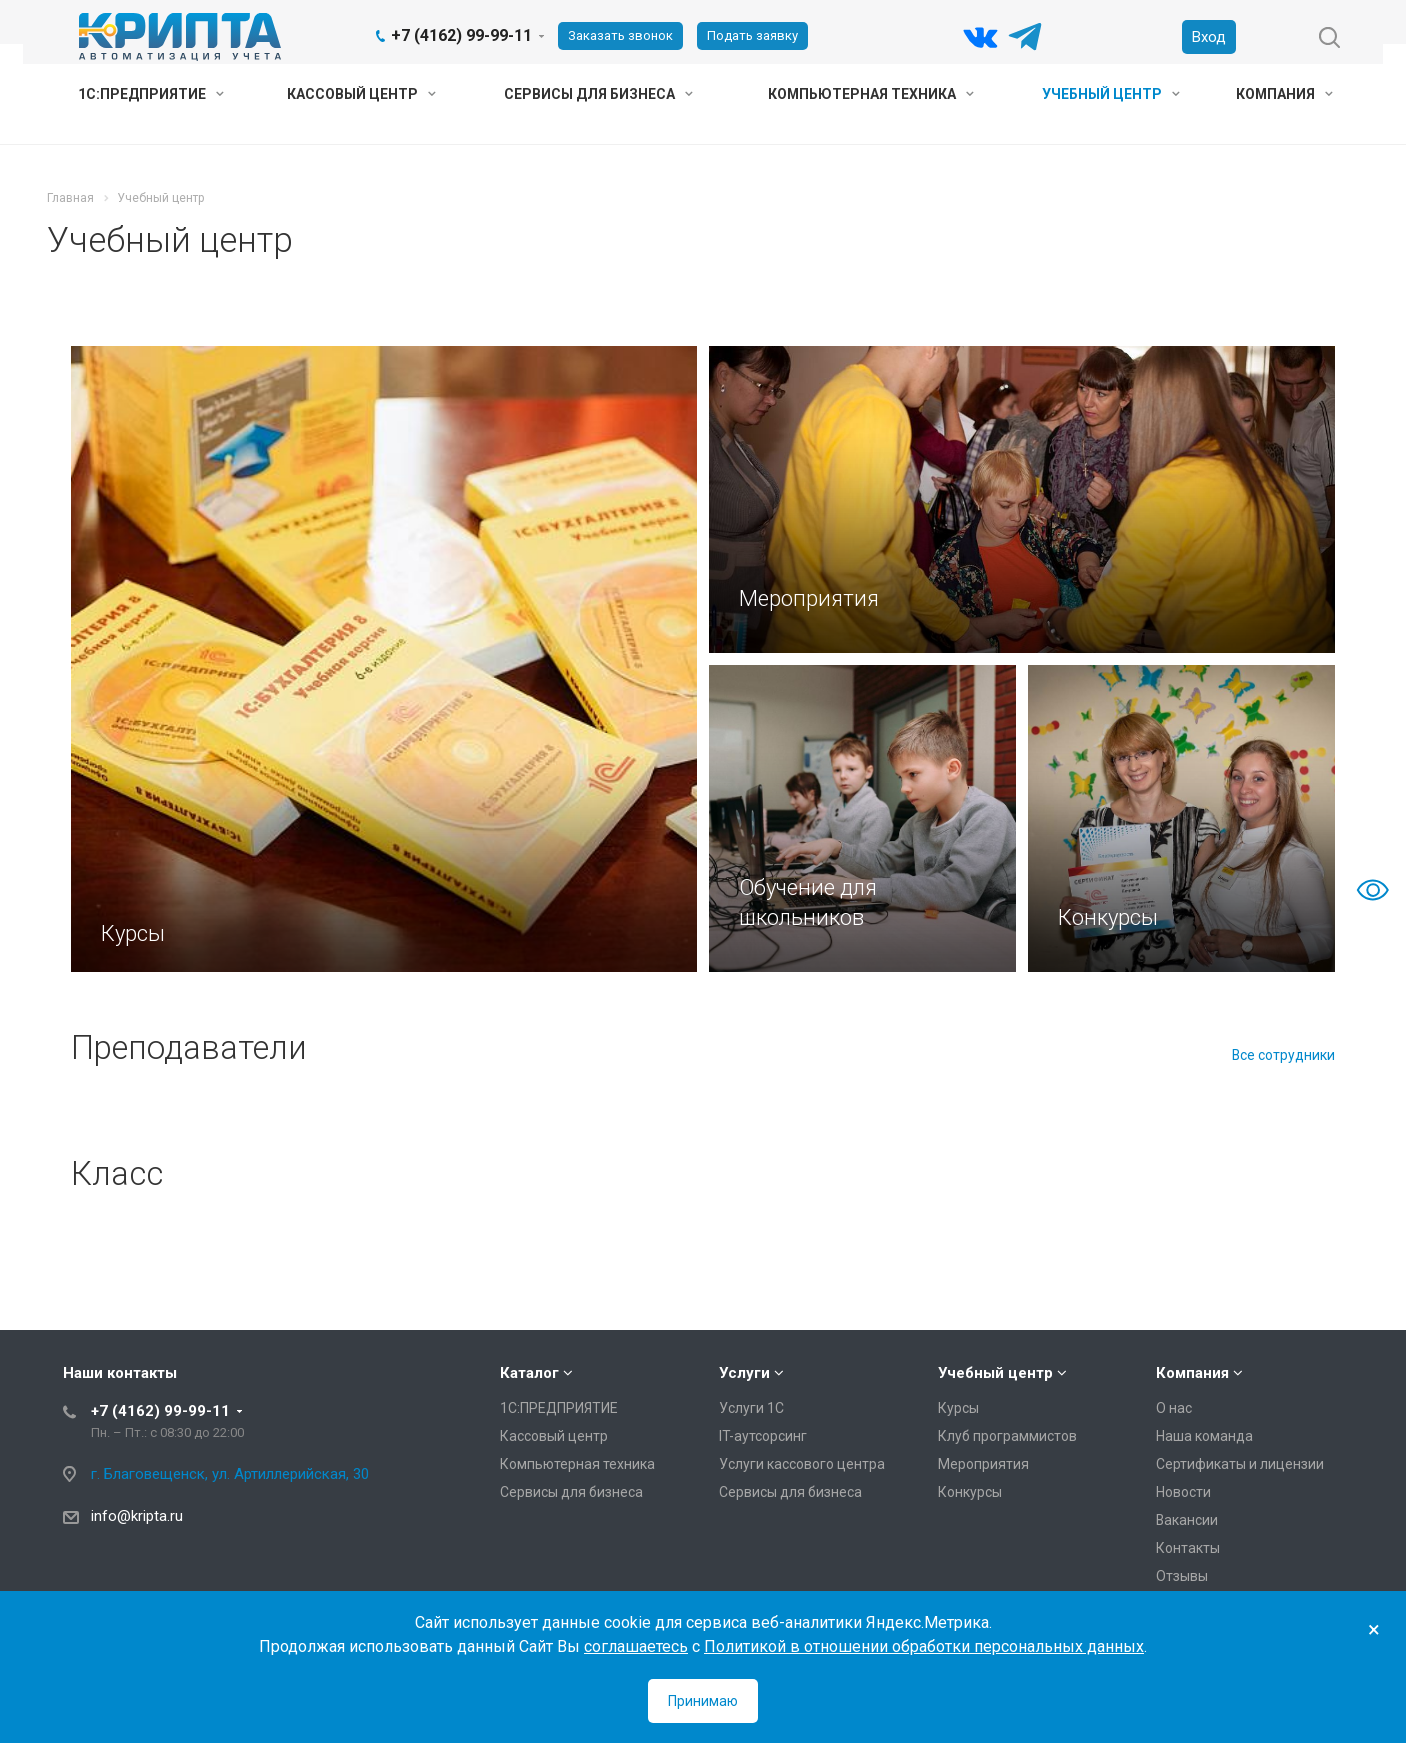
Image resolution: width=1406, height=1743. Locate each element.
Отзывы (1182, 1576)
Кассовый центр (361, 94)
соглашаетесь (636, 1646)
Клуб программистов (1007, 1436)
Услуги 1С (751, 1408)
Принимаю (703, 1701)
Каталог (529, 1373)
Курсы (958, 1408)
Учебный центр (1111, 94)
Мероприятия (983, 1464)
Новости (1183, 1492)
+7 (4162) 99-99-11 (461, 35)
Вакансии (1187, 1520)
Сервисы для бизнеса (598, 94)
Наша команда (1204, 1436)
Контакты (1188, 1548)
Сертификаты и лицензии (1240, 1464)
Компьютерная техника (871, 94)
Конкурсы (970, 1492)
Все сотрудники (1283, 1055)
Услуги (744, 1373)
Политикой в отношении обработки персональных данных (924, 1646)
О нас (1174, 1408)
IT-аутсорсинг (763, 1436)
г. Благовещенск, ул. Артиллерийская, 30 (230, 1474)
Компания (1284, 94)
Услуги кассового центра (802, 1464)
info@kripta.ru (137, 1516)
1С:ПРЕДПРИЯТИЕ (151, 94)
